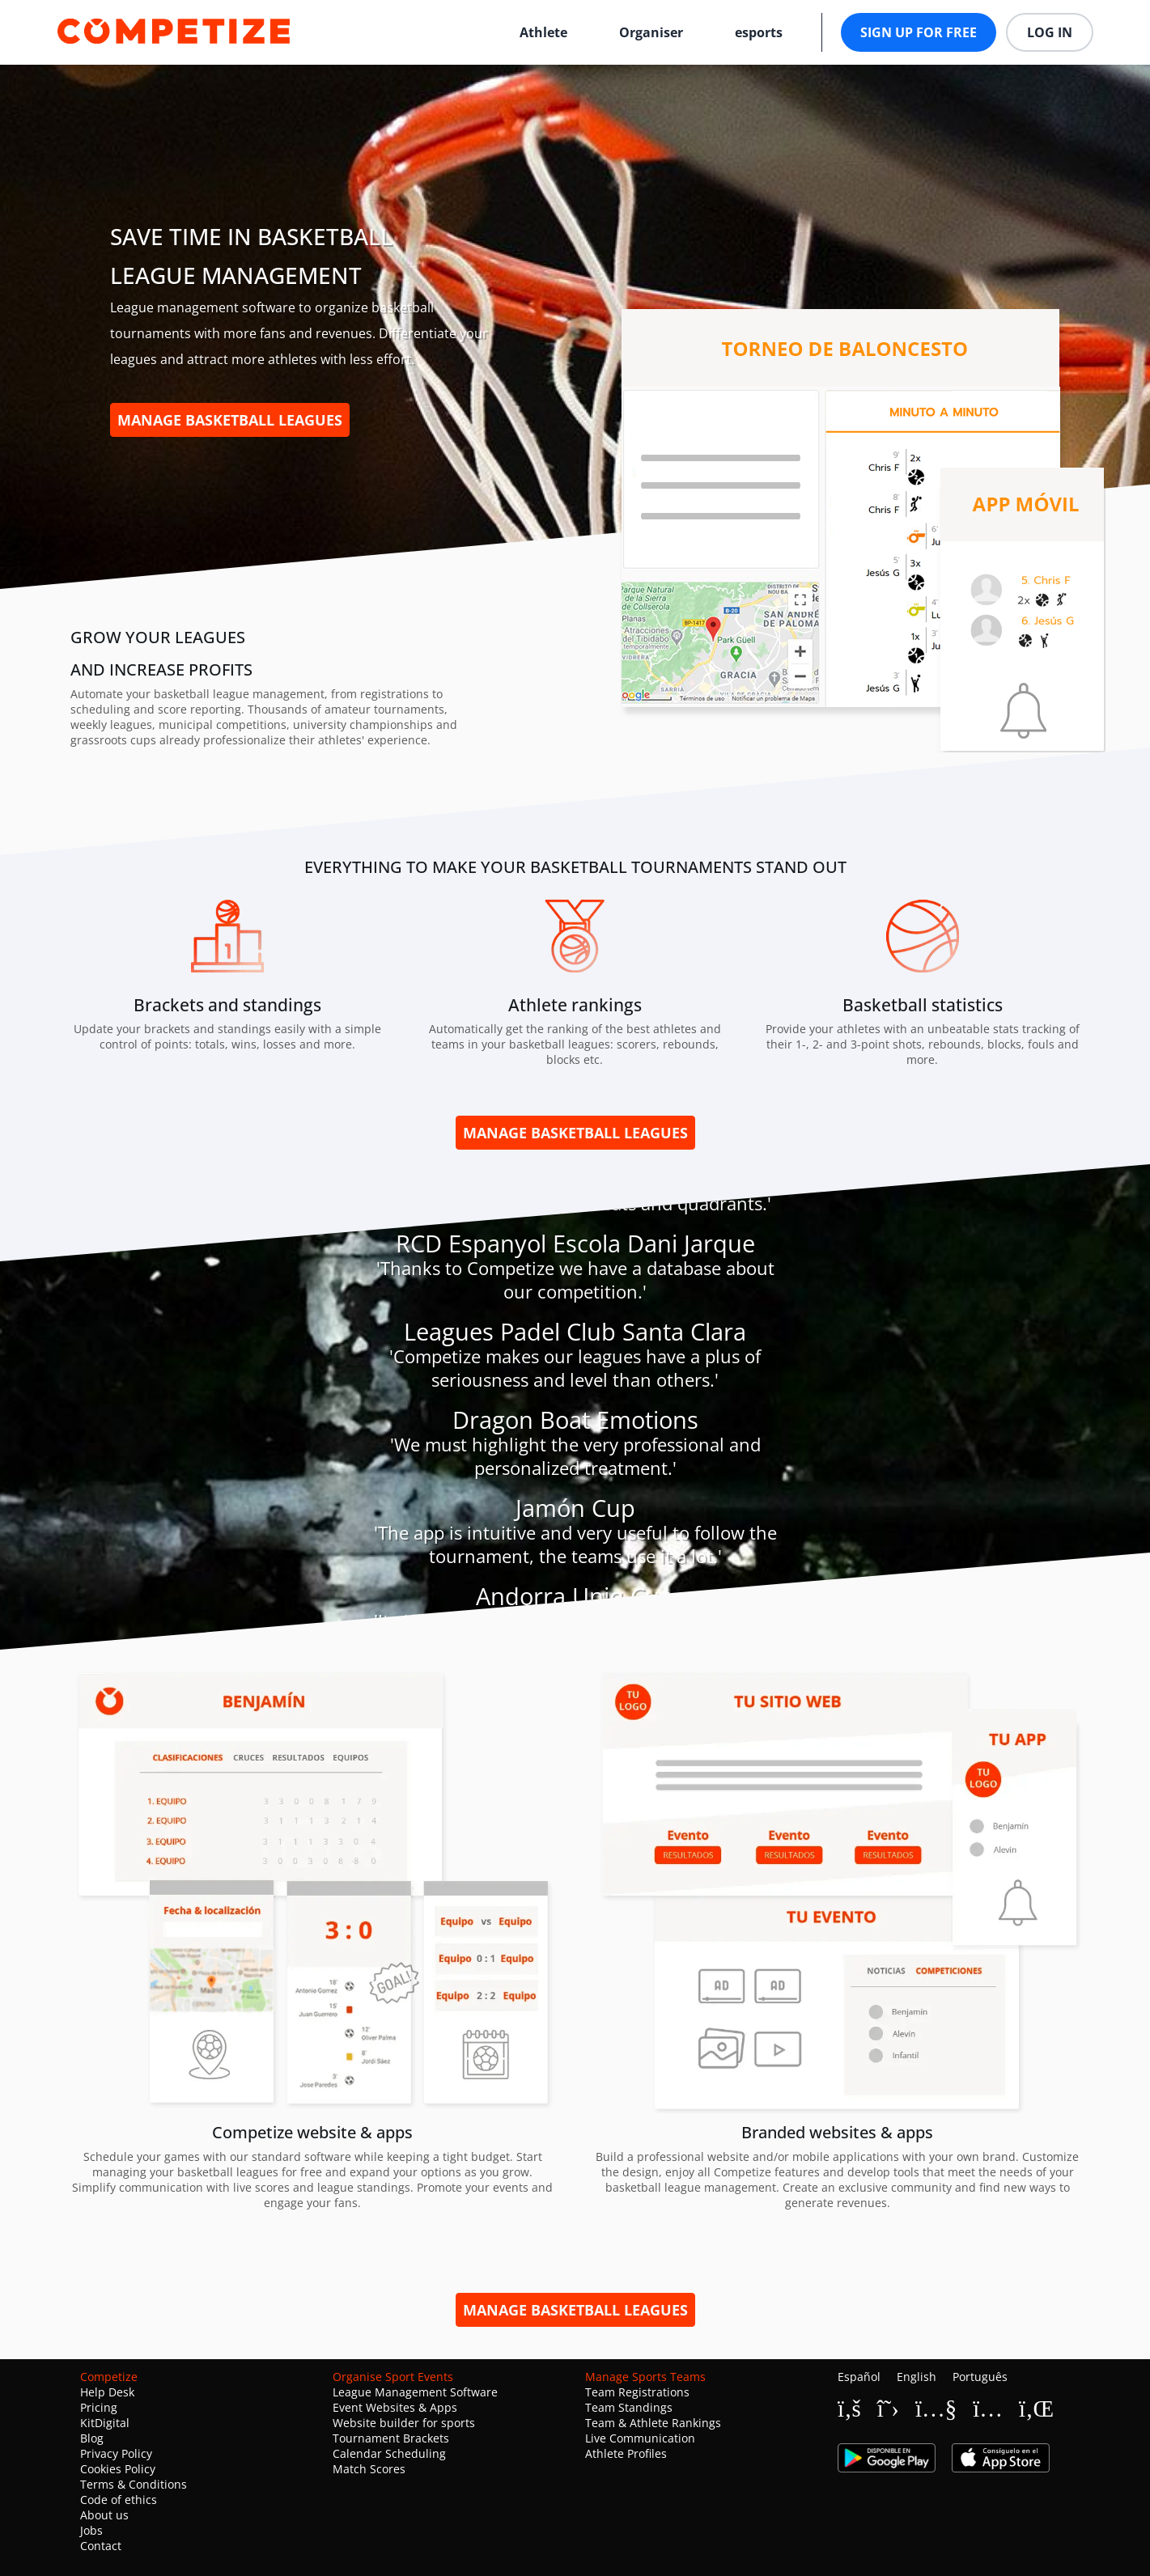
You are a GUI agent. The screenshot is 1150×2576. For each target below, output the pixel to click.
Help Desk (107, 2392)
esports (759, 32)
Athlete (543, 32)
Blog (92, 2438)
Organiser (651, 32)
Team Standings (629, 2407)
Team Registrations (637, 2392)
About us (104, 2515)
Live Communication (640, 2438)
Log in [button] (1049, 32)
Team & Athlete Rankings (653, 2422)
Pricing (98, 2407)
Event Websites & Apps (395, 2407)
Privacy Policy (116, 2453)
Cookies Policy (117, 2468)
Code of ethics (118, 2499)
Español (859, 2376)
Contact (100, 2545)
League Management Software (415, 2392)
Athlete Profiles (626, 2453)
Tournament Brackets (391, 2438)
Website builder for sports (404, 2422)
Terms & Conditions (133, 2484)
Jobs (91, 2530)
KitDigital (104, 2422)
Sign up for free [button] (918, 32)
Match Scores (369, 2468)
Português (980, 2376)
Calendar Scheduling (389, 2453)
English (916, 2376)
